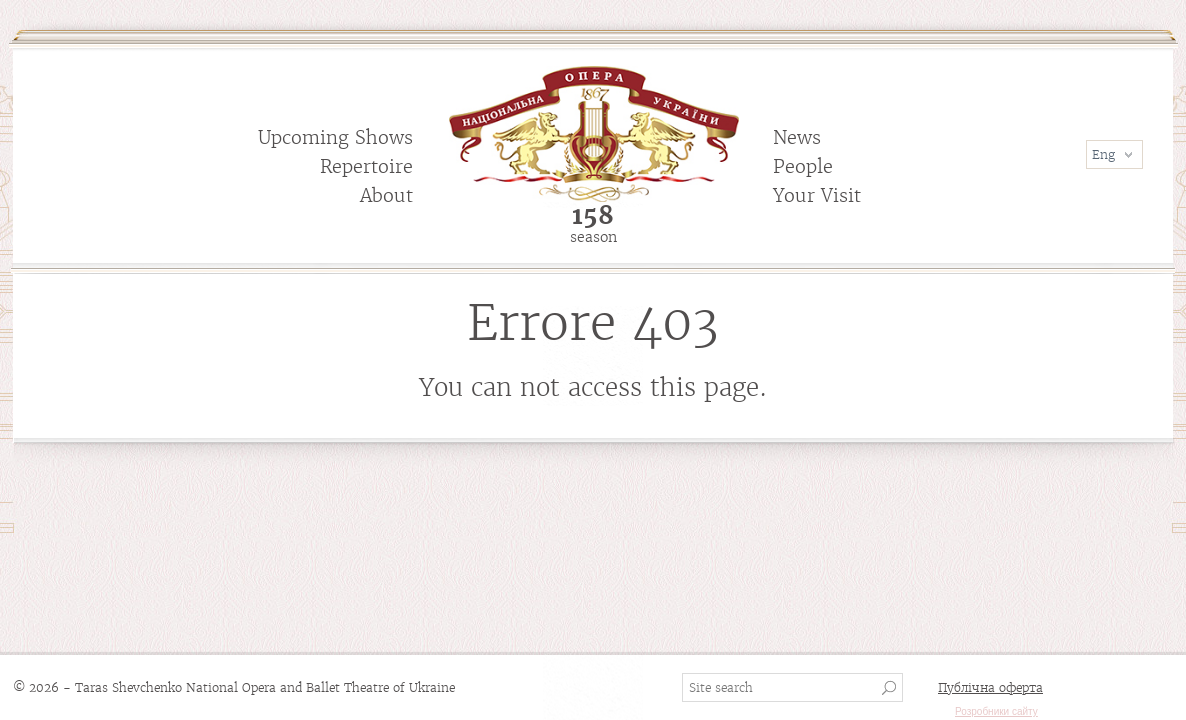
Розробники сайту (996, 711)
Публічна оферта (990, 687)
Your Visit (817, 195)
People (803, 166)
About (386, 195)
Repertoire (366, 166)
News (797, 137)
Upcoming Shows (335, 137)
